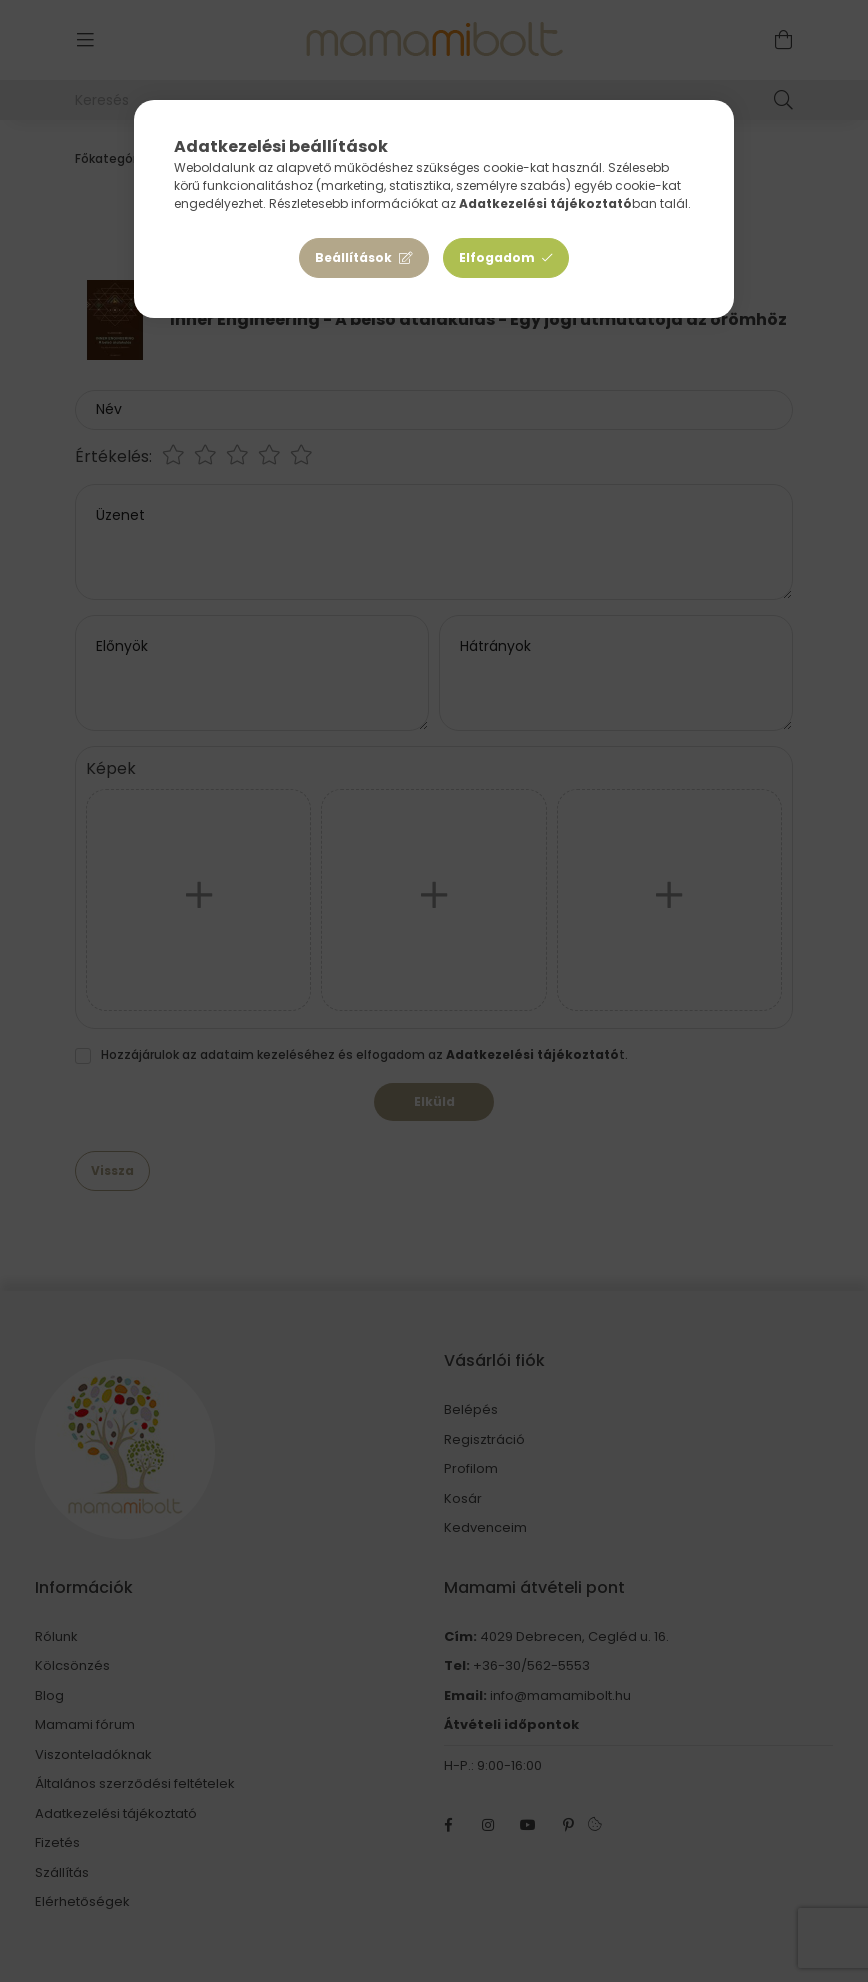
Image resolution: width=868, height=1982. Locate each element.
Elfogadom (497, 257)
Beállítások (353, 257)
